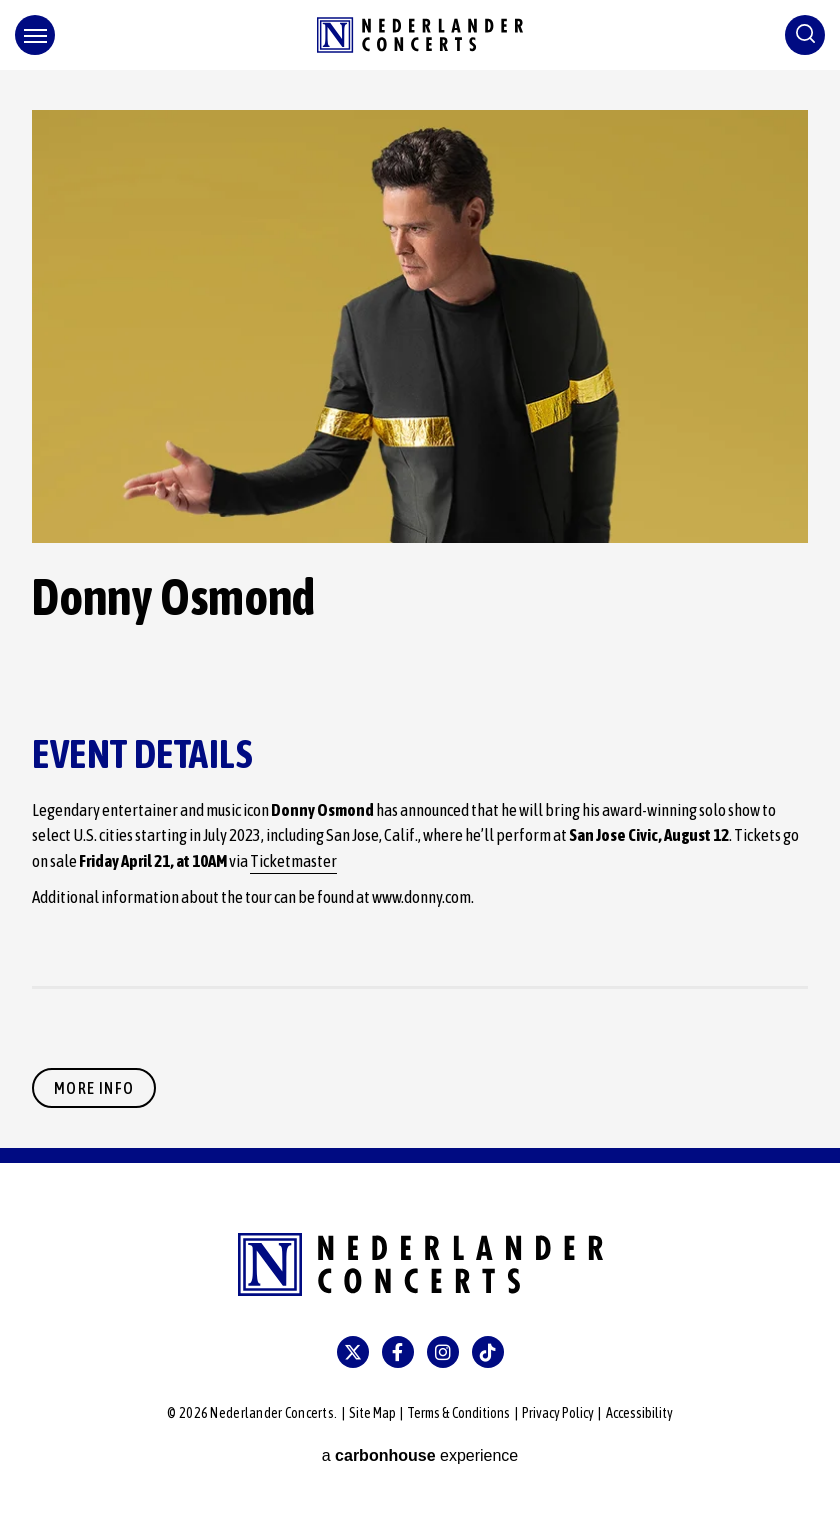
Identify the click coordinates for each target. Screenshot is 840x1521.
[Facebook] (398, 1352)
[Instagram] (443, 1352)
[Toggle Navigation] (35, 35)
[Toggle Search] (805, 35)
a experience (420, 1455)
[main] (420, 609)
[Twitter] (353, 1352)
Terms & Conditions (458, 1413)
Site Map (372, 1413)
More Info (94, 1088)
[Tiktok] (488, 1352)
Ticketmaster (293, 861)
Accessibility (639, 1413)
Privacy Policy (558, 1413)
